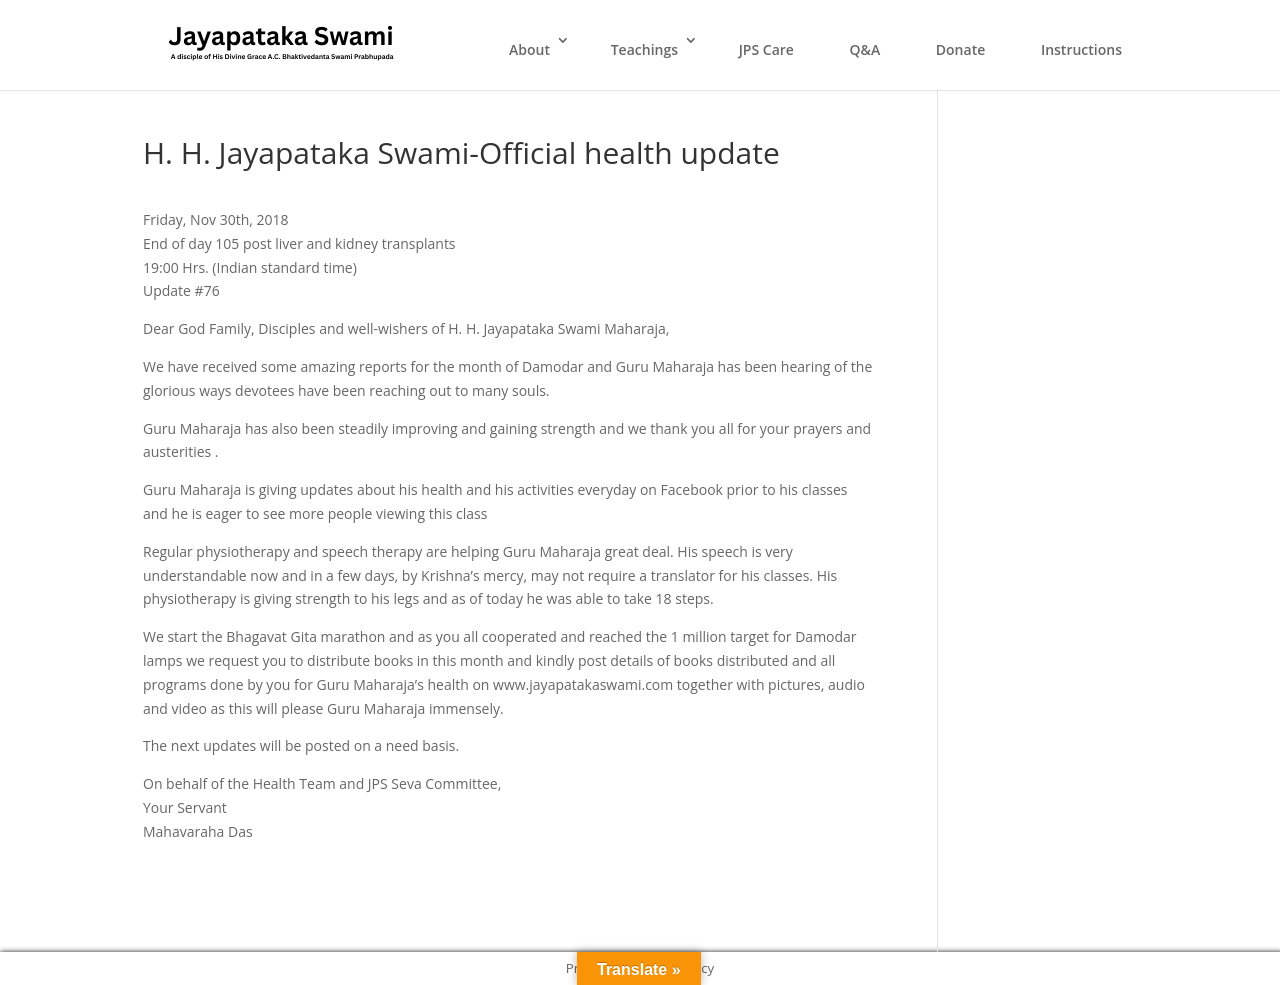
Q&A (865, 49)
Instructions (1081, 49)
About (529, 49)
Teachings (644, 49)
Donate (960, 49)
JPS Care (766, 49)
